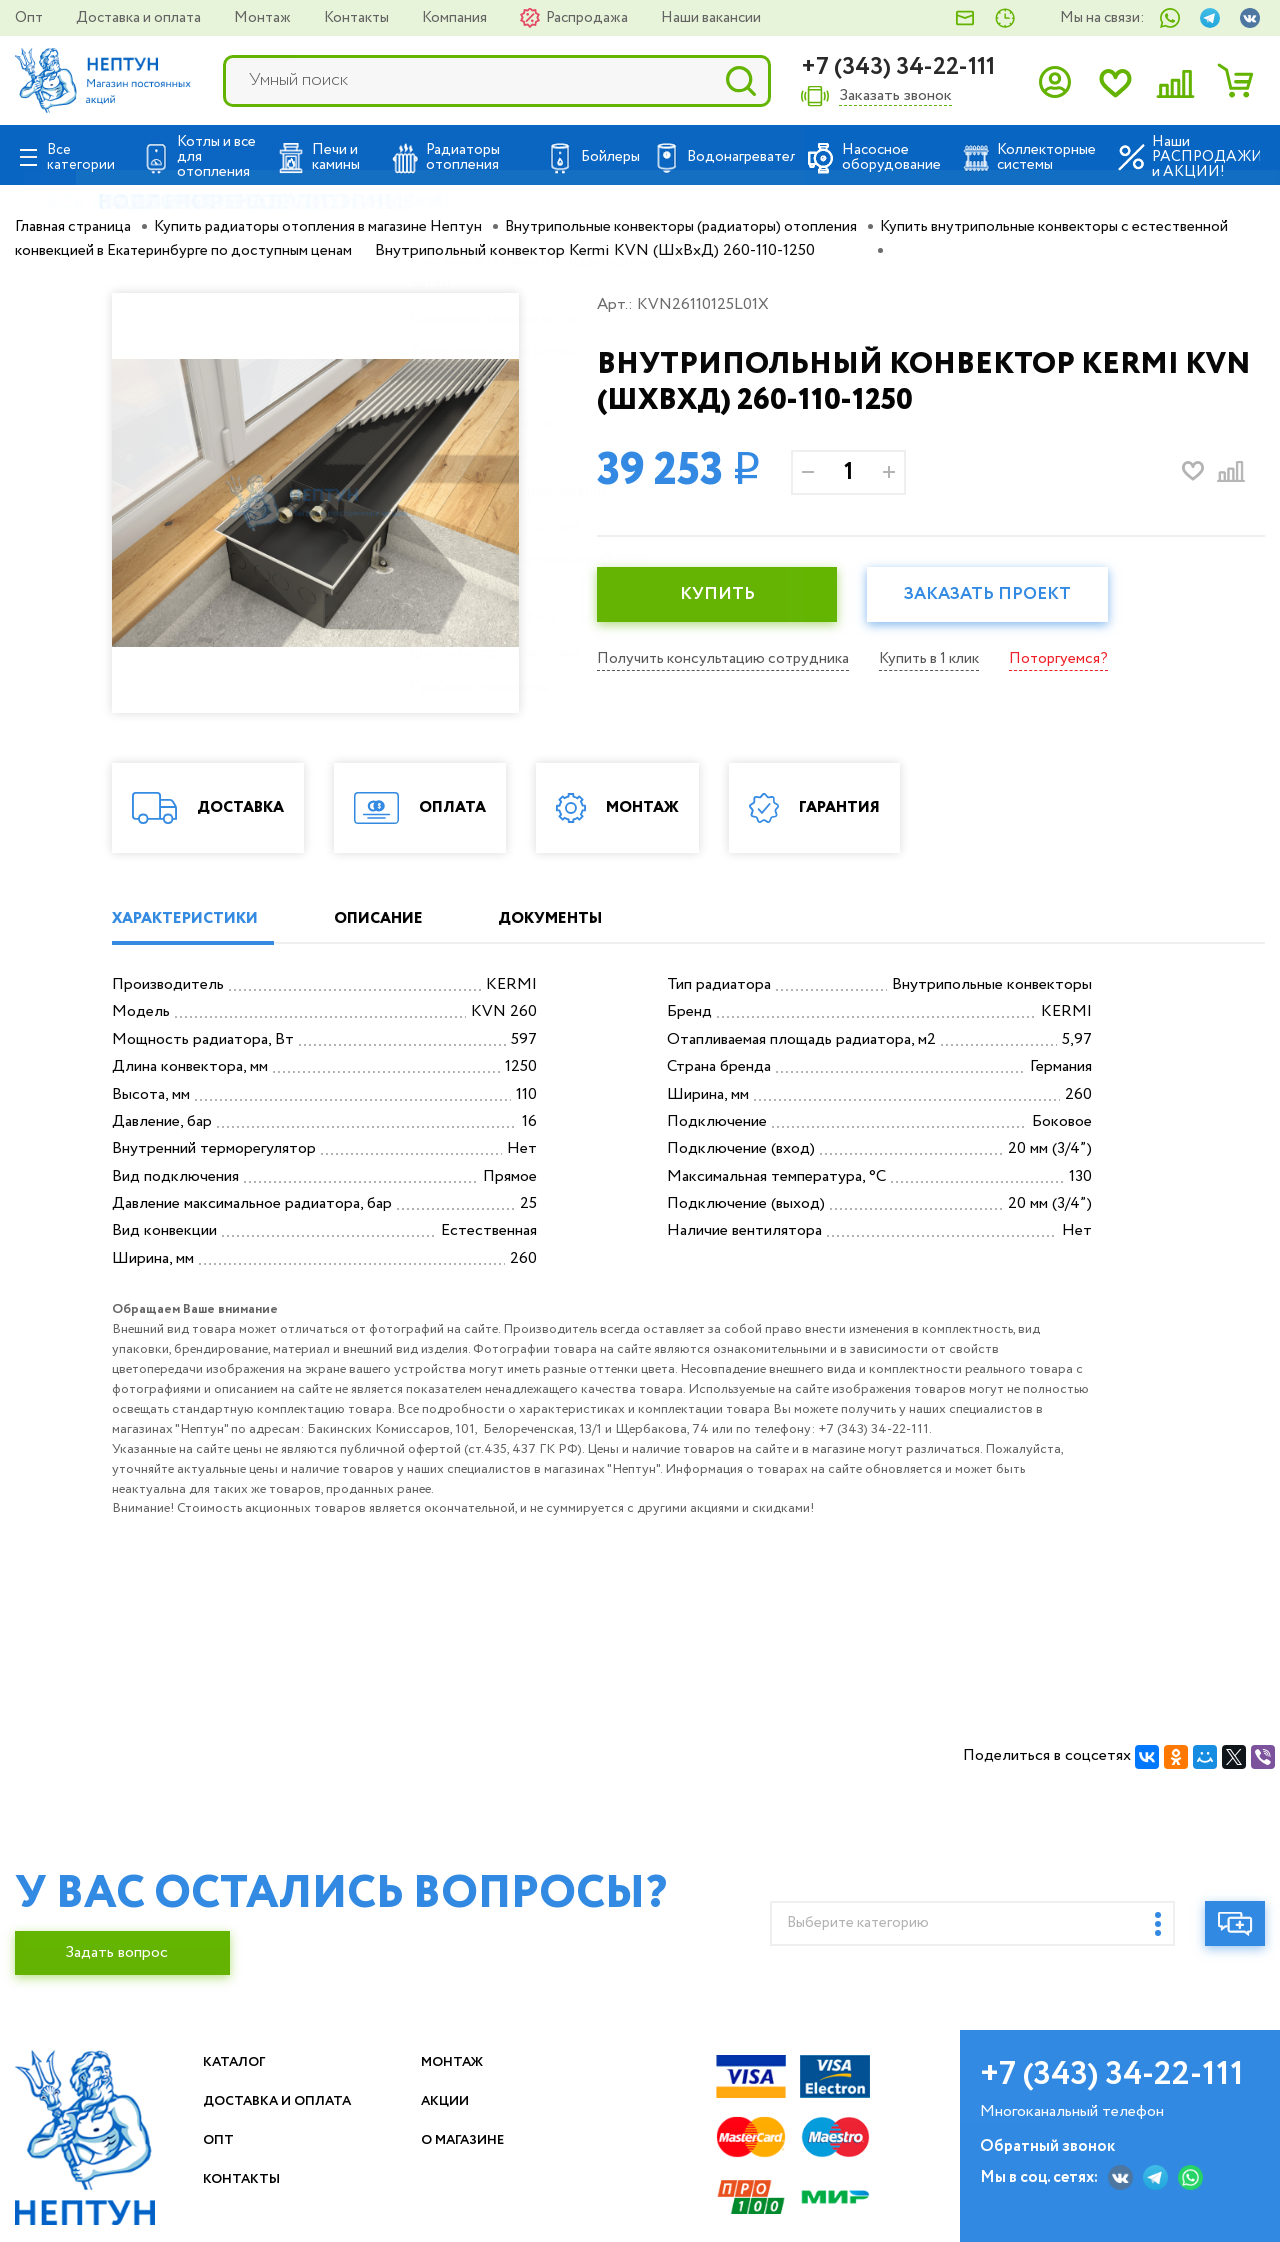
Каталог (242, 2062)
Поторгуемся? (1076, 658)
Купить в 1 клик (942, 658)
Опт (30, 18)
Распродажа (588, 18)
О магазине (475, 2140)
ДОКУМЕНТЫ (592, 919)
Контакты (358, 18)
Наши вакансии (711, 18)
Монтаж (264, 18)
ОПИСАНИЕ (402, 919)
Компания (456, 18)
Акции (452, 2101)
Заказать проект (1002, 595)
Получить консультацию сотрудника (727, 658)
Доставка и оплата (140, 18)
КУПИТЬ (722, 595)
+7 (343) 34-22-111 (898, 67)
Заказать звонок (895, 96)
